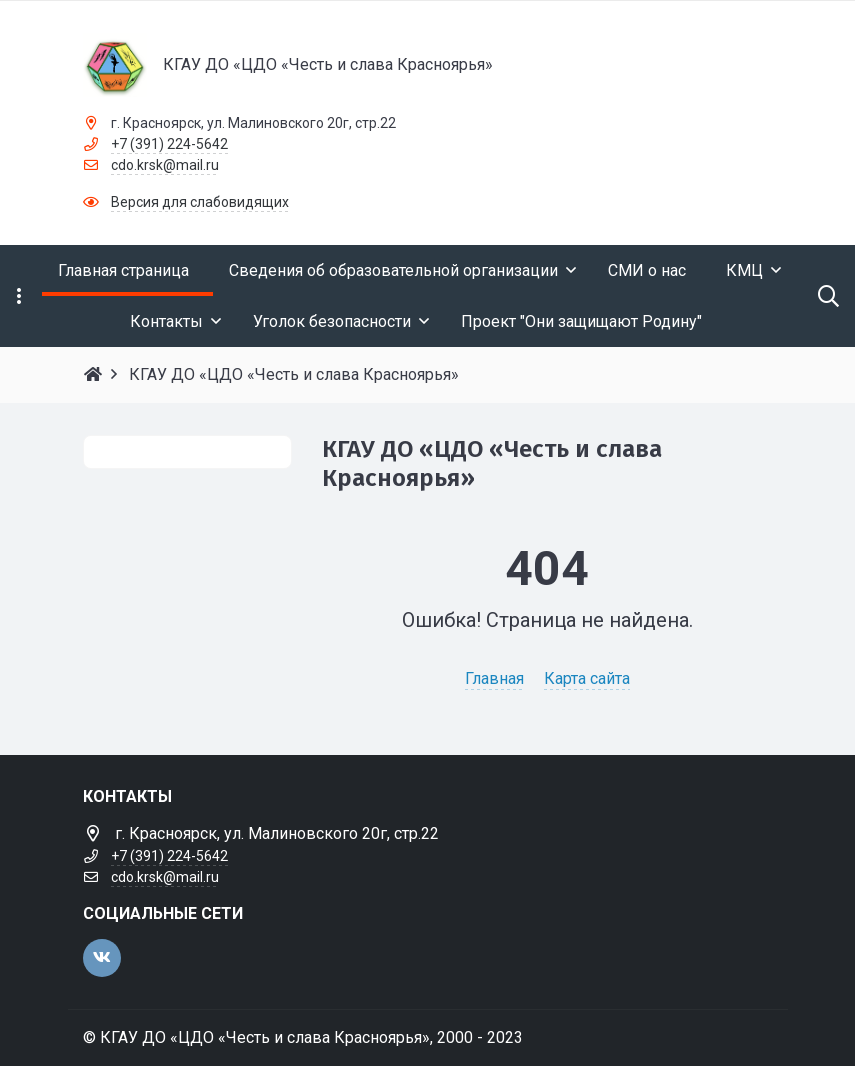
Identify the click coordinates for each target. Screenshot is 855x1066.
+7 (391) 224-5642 (169, 144)
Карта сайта (587, 678)
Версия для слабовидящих (200, 202)
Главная (494, 678)
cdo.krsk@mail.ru (165, 165)
